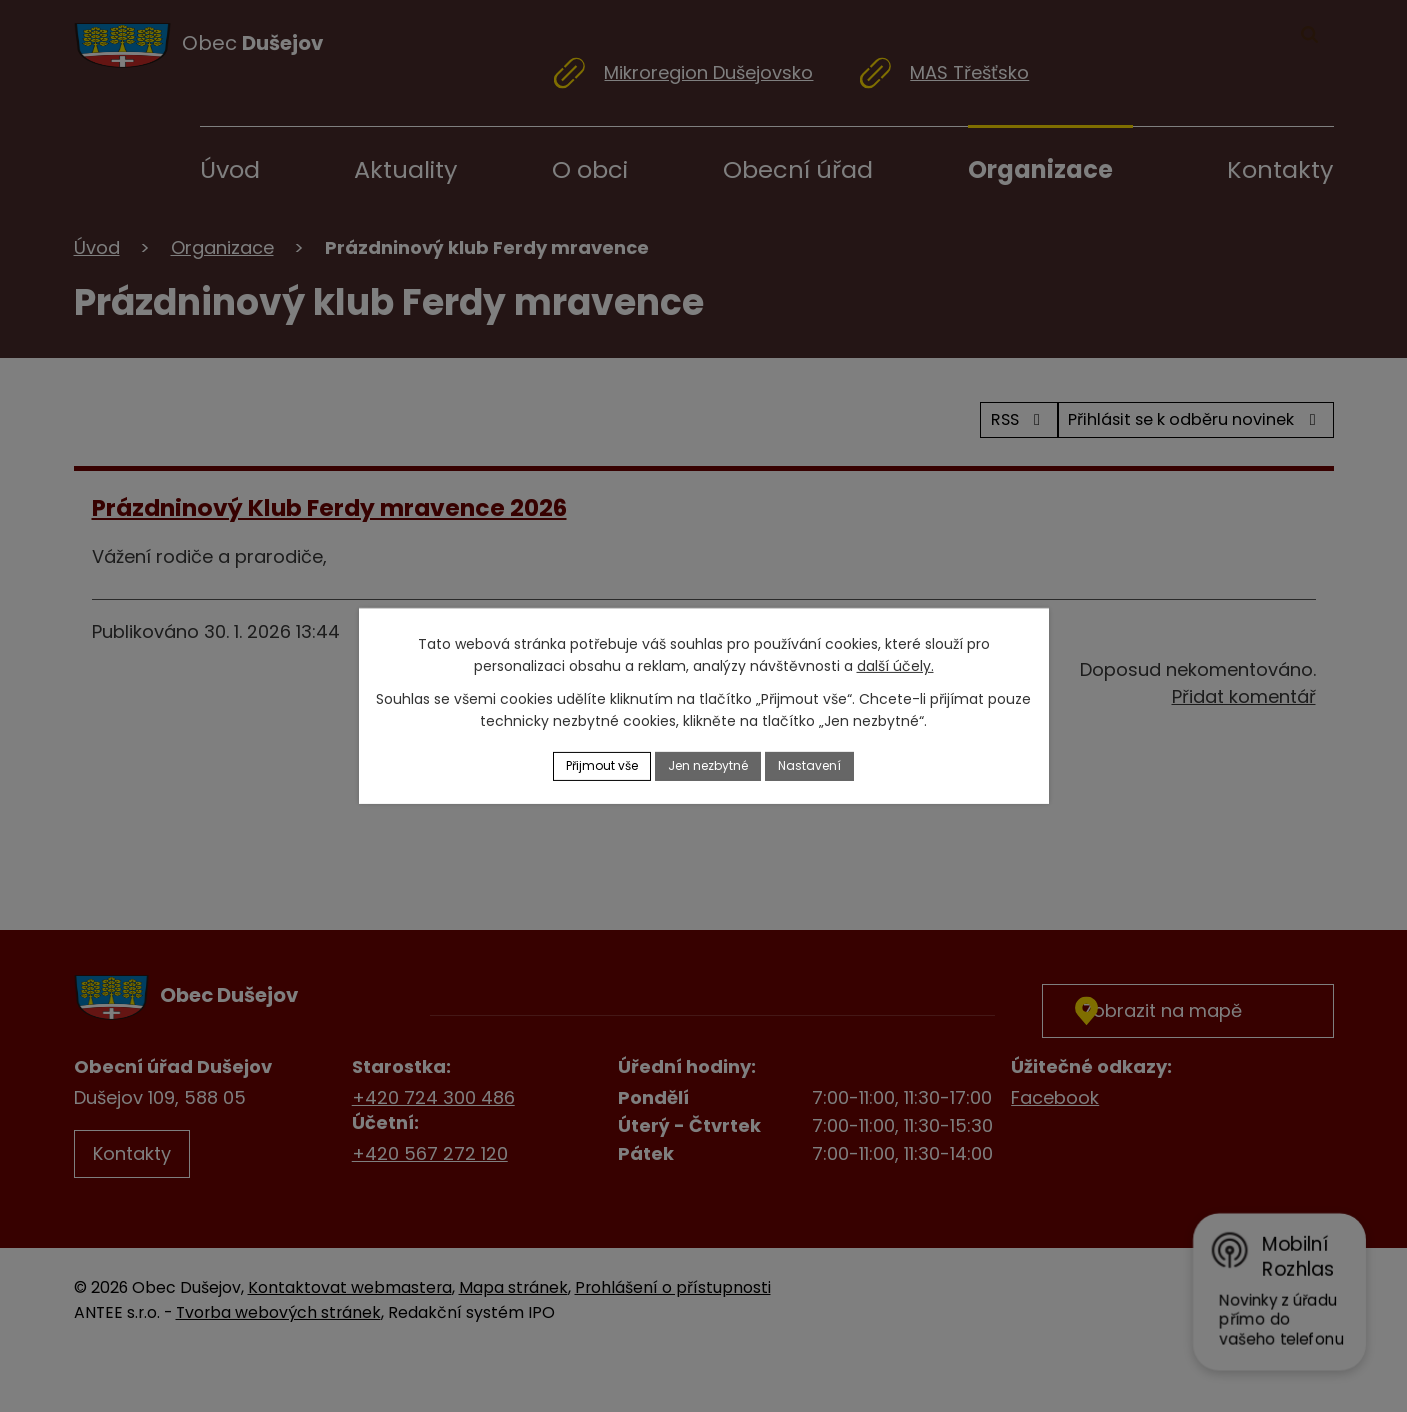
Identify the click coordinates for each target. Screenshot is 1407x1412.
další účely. (895, 664)
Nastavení (828, 766)
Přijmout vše (587, 766)
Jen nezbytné (711, 766)
